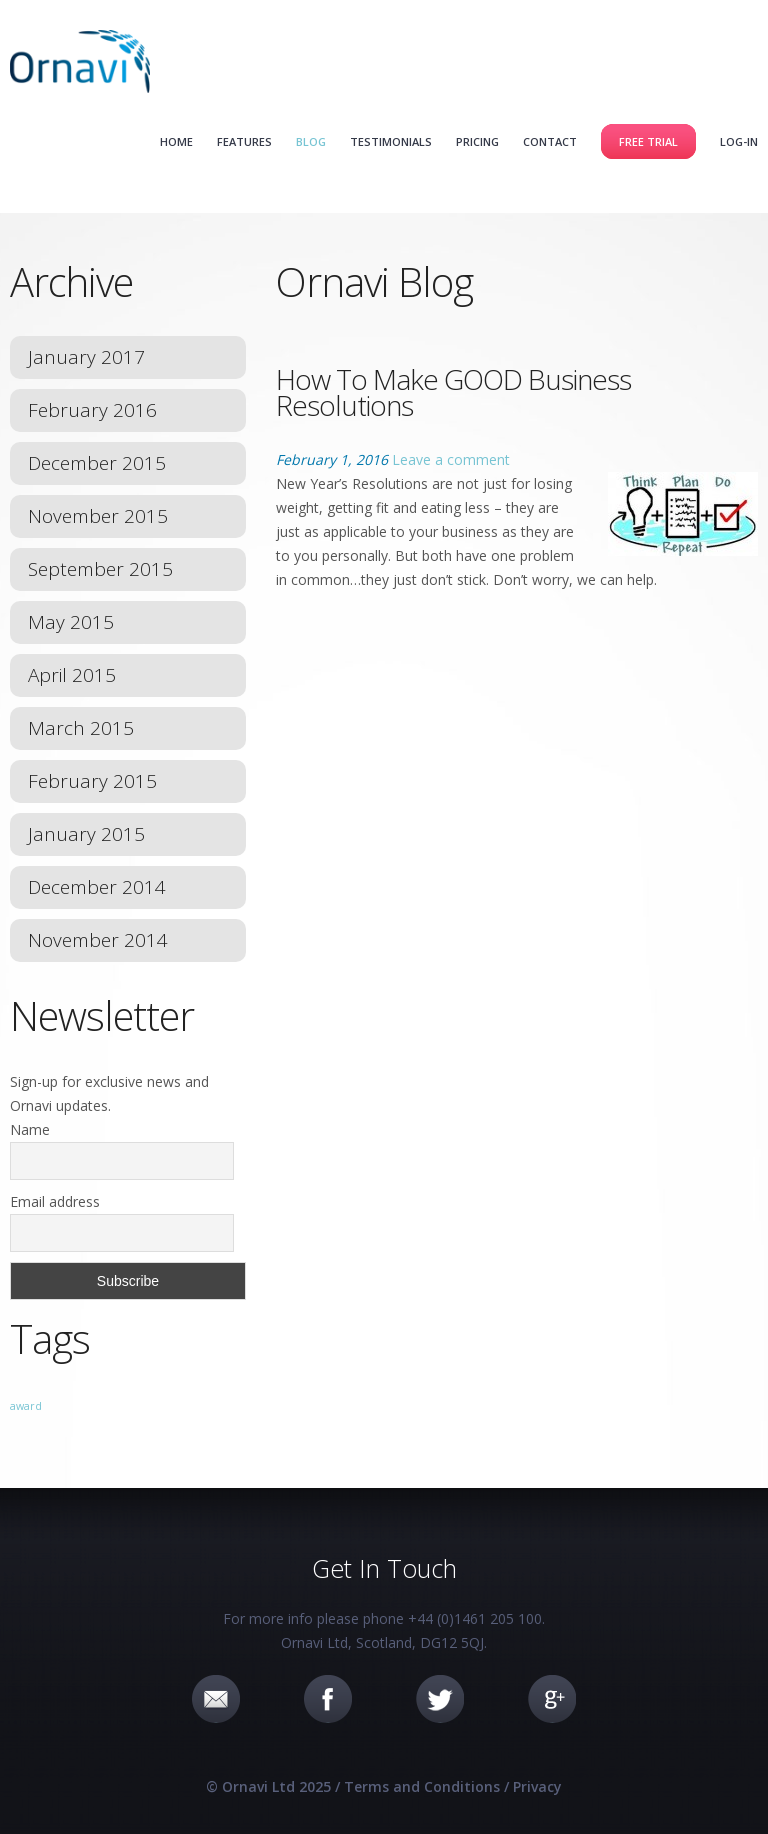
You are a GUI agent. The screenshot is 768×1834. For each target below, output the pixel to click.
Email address (55, 1201)
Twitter (440, 1699)
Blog (311, 141)
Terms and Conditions (422, 1786)
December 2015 (97, 463)
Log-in (739, 141)
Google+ (552, 1699)
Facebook (328, 1699)
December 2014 (97, 887)
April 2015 (72, 675)
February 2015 (92, 781)
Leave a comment (451, 459)
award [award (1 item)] (26, 1406)
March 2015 (81, 728)
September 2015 (100, 569)
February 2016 (92, 410)
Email (216, 1699)
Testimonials (391, 141)
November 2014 (98, 940)
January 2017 (86, 357)
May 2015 (71, 622)
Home (176, 141)
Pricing (477, 141)
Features (244, 141)
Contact (550, 141)
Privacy (537, 1786)
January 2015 (86, 834)
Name (30, 1129)
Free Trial (648, 141)
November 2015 (98, 516)
